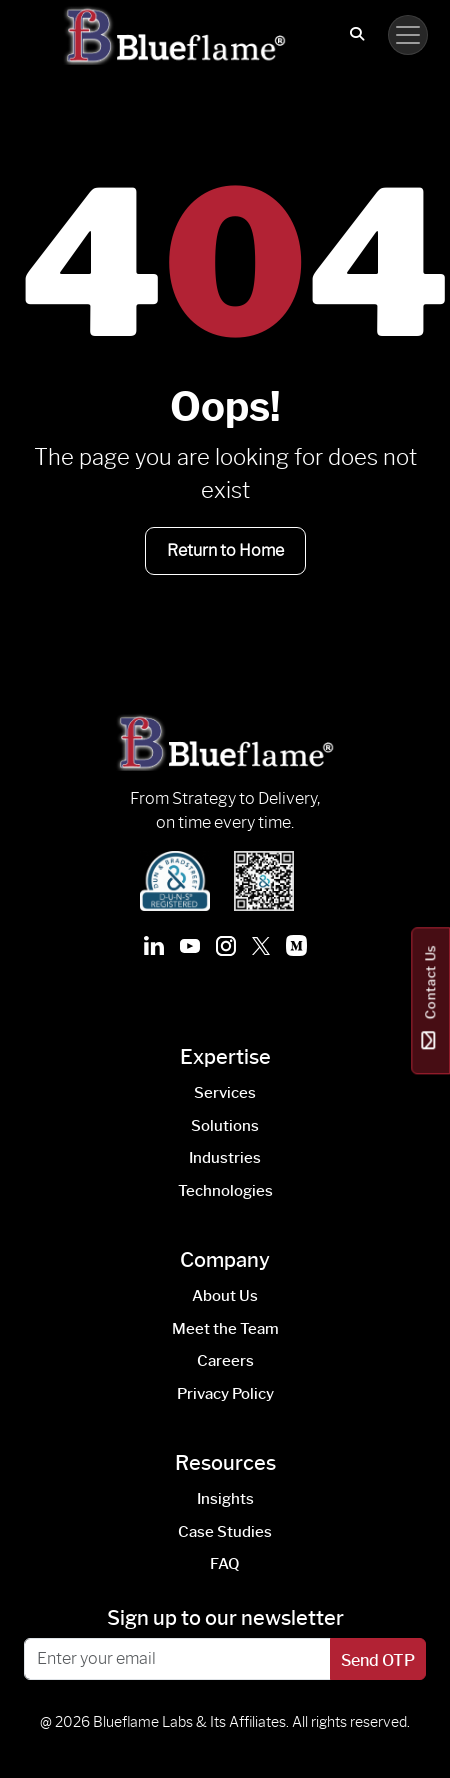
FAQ (225, 1564)
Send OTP (378, 1660)
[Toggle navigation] (408, 35)
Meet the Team (225, 1329)
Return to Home (225, 550)
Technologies (225, 1191)
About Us (225, 1296)
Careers (225, 1361)
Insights (225, 1499)
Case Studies (225, 1532)
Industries (225, 1158)
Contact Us (430, 1001)
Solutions (225, 1126)
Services (225, 1093)
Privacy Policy (225, 1394)
